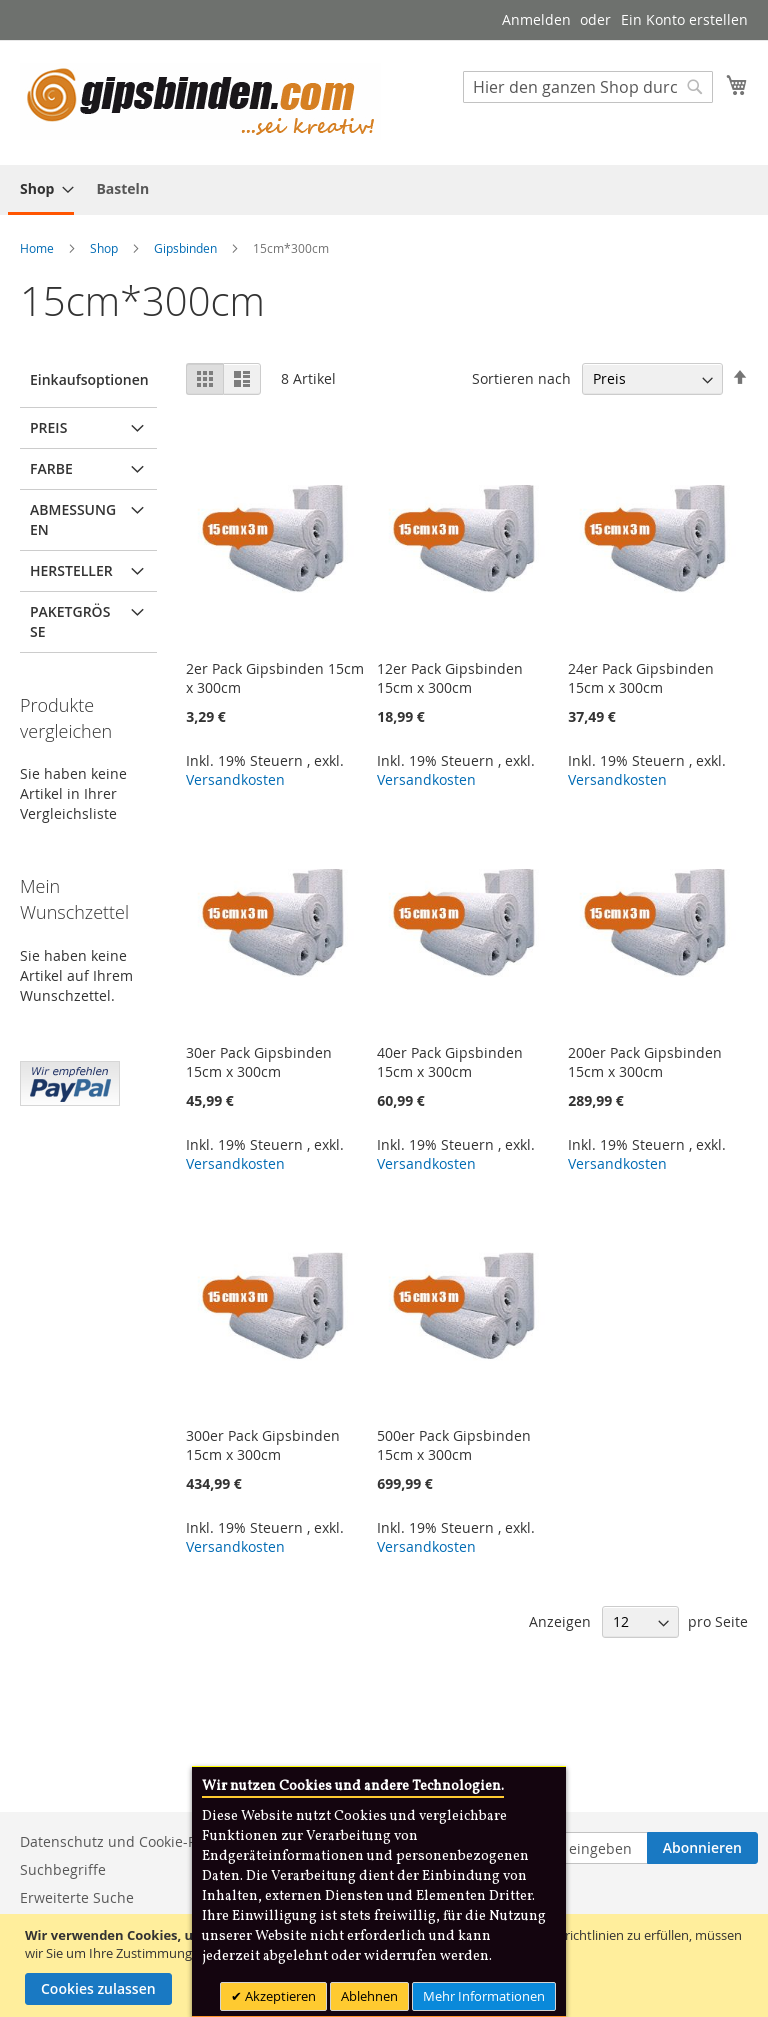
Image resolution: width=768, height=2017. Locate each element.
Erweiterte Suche (77, 1897)
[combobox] (588, 87)
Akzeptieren (279, 1996)
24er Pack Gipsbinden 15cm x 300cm (641, 678)
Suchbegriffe (63, 1869)
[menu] (384, 190)
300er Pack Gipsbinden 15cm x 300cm (263, 1445)
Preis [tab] (48, 427)
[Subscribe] (702, 1848)
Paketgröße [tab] (70, 621)
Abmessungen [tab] (73, 519)
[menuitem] (41, 190)
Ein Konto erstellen (684, 19)
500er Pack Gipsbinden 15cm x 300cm (454, 1445)
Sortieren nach (521, 378)
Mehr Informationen (484, 1996)
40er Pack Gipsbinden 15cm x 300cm (450, 1062)
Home (38, 248)
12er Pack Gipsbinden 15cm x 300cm (450, 678)
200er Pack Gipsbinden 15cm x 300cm (645, 1062)
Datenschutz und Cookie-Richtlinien (140, 1841)
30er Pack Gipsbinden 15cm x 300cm (259, 1062)
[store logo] (200, 101)
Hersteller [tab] (71, 570)
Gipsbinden (187, 248)
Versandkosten (235, 779)
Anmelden (536, 19)
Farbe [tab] (51, 468)
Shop (105, 248)
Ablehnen (369, 1996)
